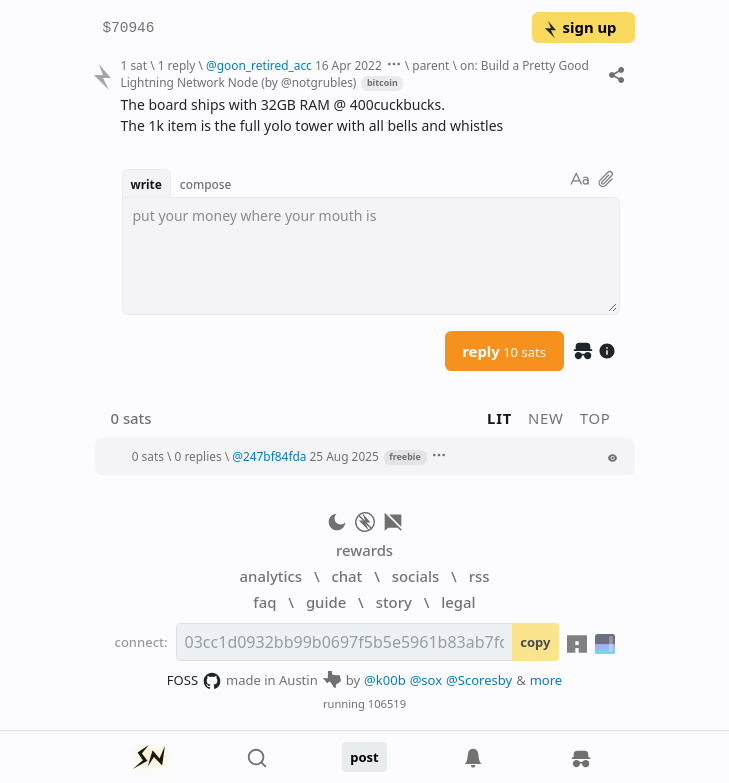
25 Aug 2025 (344, 456)
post (364, 757)
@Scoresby (479, 680)
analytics (271, 576)
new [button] (546, 418)
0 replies (198, 456)
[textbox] (371, 256)
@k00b (385, 680)
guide (326, 602)
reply (504, 351)
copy (535, 642)
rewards (364, 550)
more (546, 680)
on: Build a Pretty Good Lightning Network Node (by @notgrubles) (354, 73)
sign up (579, 27)
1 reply (177, 65)
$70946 (129, 28)
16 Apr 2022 (348, 65)
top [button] (595, 418)
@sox (426, 680)
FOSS (194, 681)
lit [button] (499, 418)
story (394, 602)
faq (264, 602)
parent (430, 65)
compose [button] (206, 184)
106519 (387, 703)
